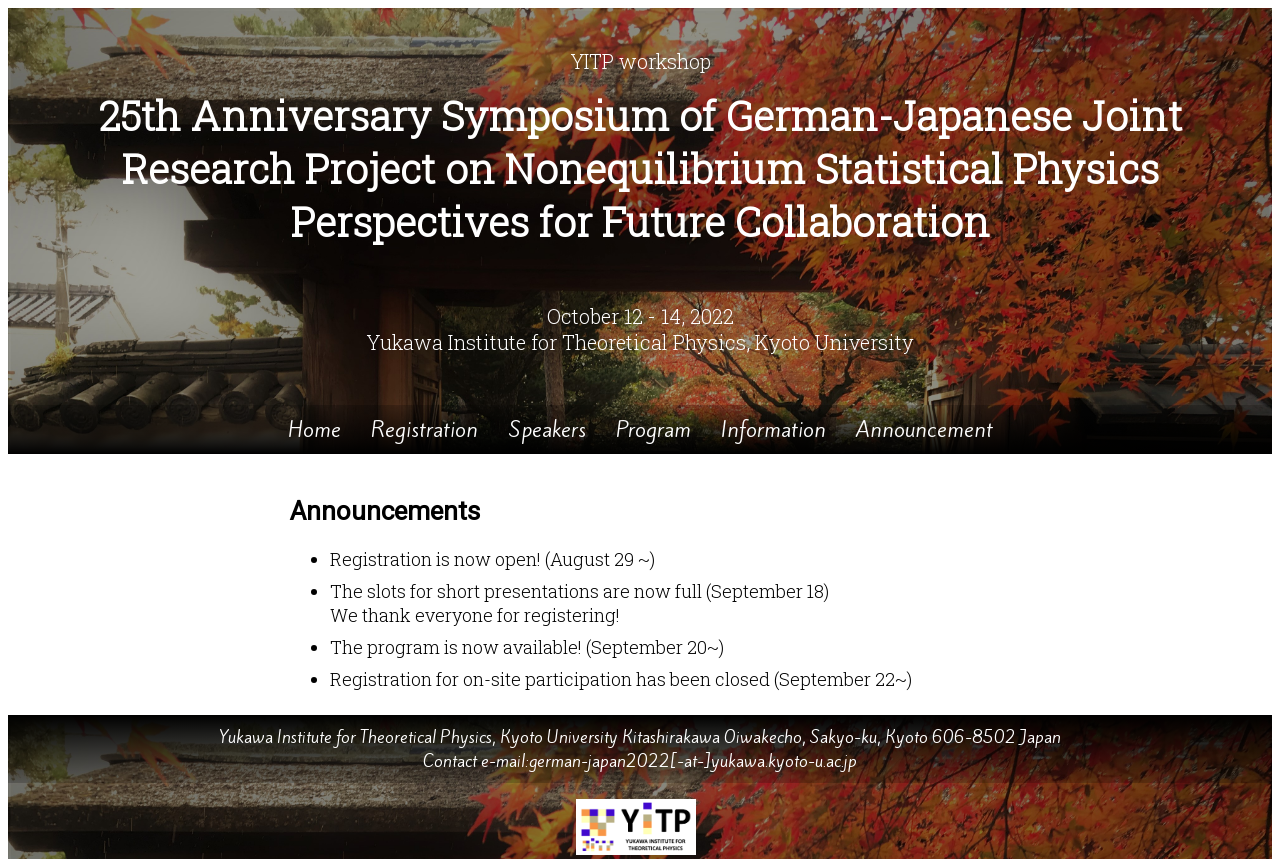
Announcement (924, 429)
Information (773, 429)
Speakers (547, 429)
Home (314, 429)
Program (653, 429)
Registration (424, 429)
